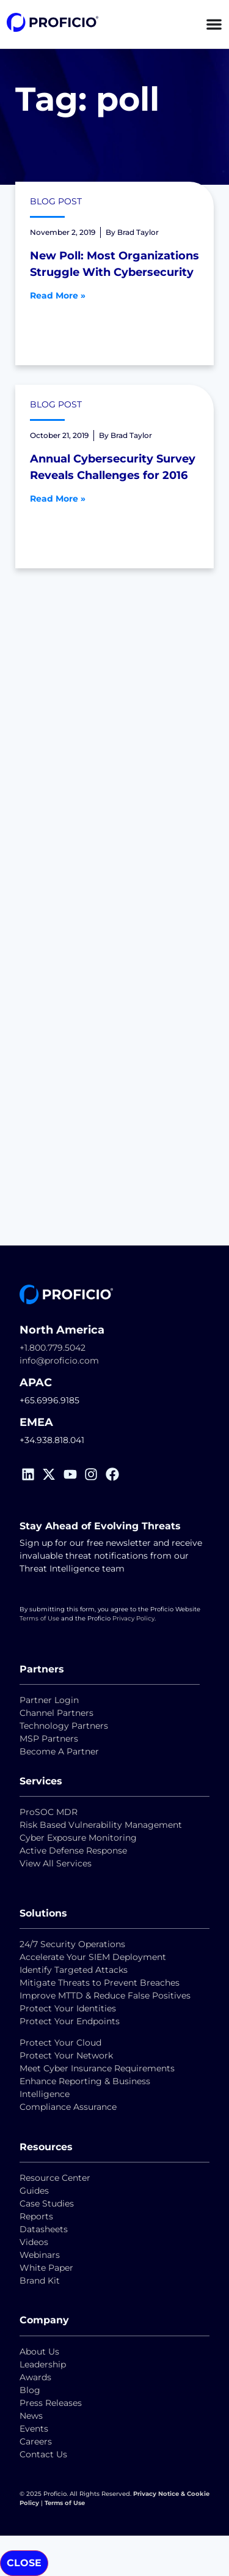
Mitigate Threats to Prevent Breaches (100, 1982)
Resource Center (55, 2177)
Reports (38, 2216)
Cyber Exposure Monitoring (78, 1837)
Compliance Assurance (68, 2106)
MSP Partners (49, 1738)
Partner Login (49, 1700)
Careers (36, 2441)
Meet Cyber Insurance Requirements (97, 2068)
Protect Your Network (66, 2055)
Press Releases (51, 2402)
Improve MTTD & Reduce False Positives (105, 1995)
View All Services (56, 1863)
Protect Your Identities (68, 2008)
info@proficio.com (59, 1360)
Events (34, 2428)
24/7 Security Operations (72, 1944)
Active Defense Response (73, 1850)
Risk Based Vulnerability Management (101, 1824)
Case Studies (47, 2203)
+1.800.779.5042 (52, 1347)
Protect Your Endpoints (70, 2021)
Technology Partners (64, 1725)
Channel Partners (56, 1712)
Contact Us (43, 2454)
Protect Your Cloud (62, 2042)
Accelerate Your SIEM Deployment (93, 1956)
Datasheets (44, 2229)
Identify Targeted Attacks (74, 1969)
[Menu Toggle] (214, 24)
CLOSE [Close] (24, 2563)
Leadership (43, 2364)
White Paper (46, 2267)
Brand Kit (40, 2280)
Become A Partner (59, 1751)
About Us (39, 2351)
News (31, 2415)
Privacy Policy (133, 1618)
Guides (34, 2190)
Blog (30, 2390)
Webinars (40, 2254)
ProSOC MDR (49, 1811)
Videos (34, 2242)
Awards (35, 2377)
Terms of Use (39, 1618)
